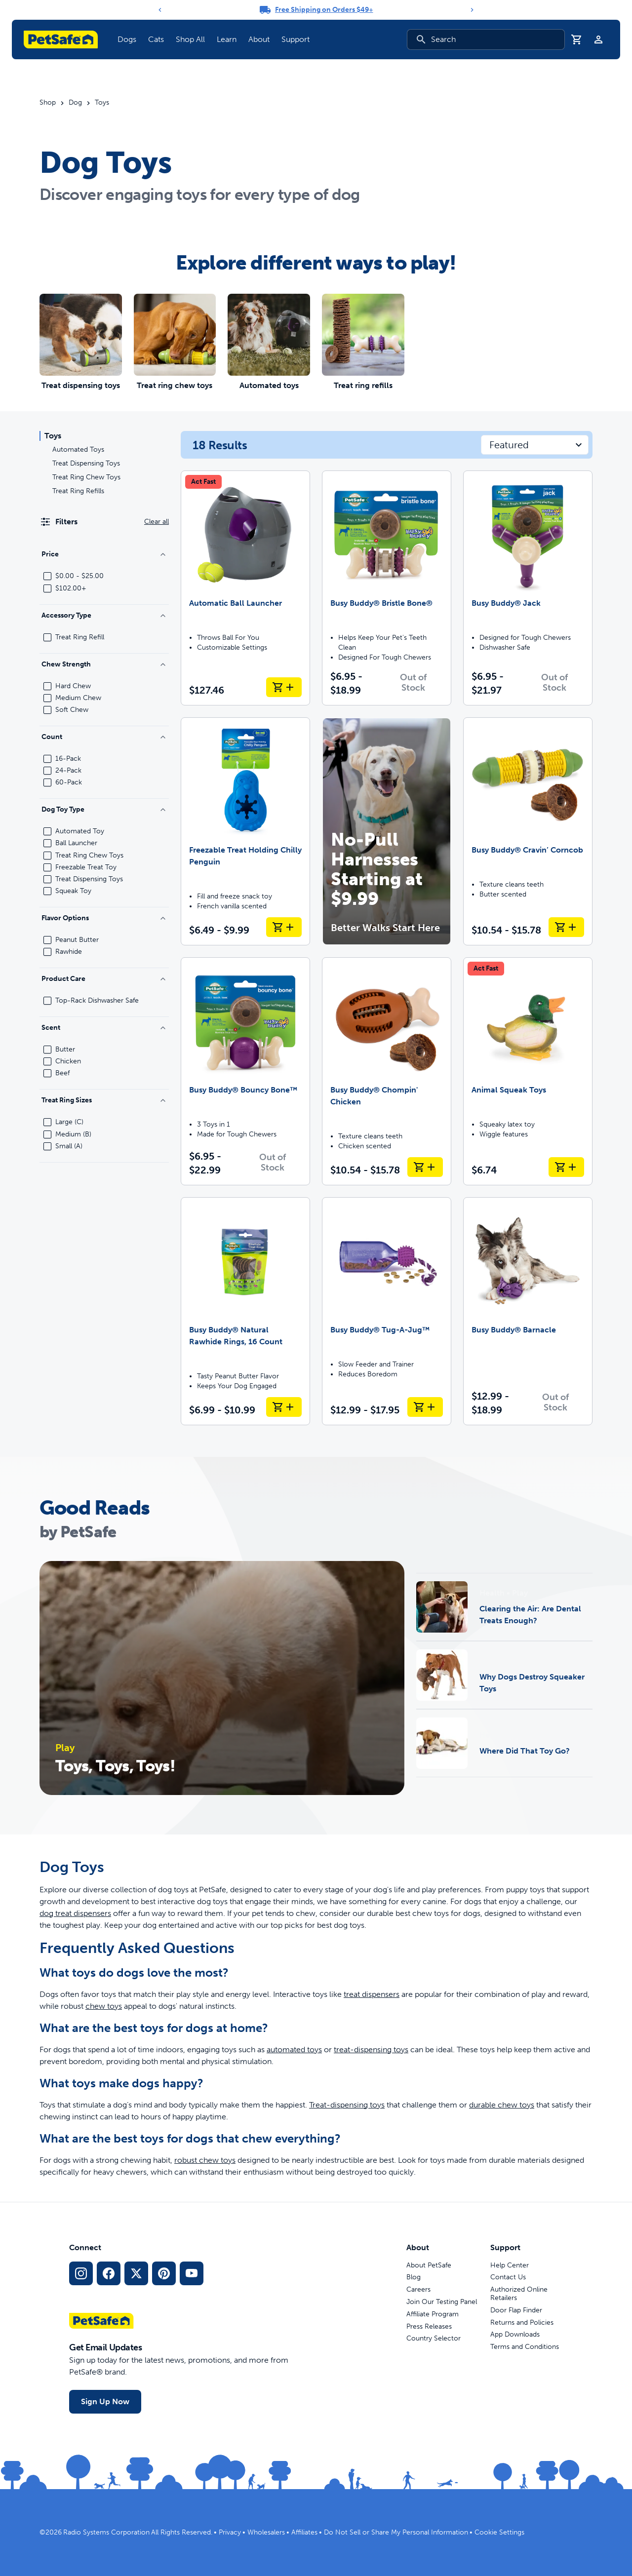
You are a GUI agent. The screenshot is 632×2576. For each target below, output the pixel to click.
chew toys (103, 2006)
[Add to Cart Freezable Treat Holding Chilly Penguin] (284, 927)
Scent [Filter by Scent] (104, 1027)
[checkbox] (47, 576)
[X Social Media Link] (136, 2273)
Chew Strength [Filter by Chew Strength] (104, 664)
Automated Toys (78, 449)
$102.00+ (70, 588)
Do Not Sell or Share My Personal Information (396, 2532)
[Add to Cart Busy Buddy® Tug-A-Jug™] (425, 1407)
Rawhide (68, 952)
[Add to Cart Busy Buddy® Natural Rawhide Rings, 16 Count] (284, 1407)
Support (295, 39)
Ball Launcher (76, 843)
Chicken (68, 1061)
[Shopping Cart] (577, 39)
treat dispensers (371, 1994)
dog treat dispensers (75, 1913)
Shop (48, 103)
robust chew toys (205, 2160)
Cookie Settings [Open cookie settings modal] (499, 2532)
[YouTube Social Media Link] (191, 2273)
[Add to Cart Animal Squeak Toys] (566, 1167)
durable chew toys (501, 2104)
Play (520, 1593)
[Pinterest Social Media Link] (164, 2273)
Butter (65, 1050)
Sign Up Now (105, 2401)
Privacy (230, 2532)
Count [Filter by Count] (104, 737)
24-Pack (68, 771)
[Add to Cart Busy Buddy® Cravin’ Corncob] (566, 927)
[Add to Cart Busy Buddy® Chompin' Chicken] (425, 1167)
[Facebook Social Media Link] (108, 2273)
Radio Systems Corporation (106, 2532)
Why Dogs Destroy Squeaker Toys (532, 1682)
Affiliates (304, 2532)
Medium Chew (78, 698)
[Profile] (598, 39)
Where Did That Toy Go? (524, 1751)
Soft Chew (71, 710)
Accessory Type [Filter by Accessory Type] (104, 615)
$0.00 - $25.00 (79, 576)
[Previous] (160, 10)
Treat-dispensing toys (347, 2104)
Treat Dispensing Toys (86, 463)
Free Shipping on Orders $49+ (324, 9)
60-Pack (68, 782)
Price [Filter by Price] (104, 554)
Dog (75, 103)
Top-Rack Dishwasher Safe (97, 1001)
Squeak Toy (73, 891)
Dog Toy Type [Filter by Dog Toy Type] (104, 809)
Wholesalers (266, 2532)
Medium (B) (73, 1134)
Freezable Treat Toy (86, 867)
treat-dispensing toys (371, 2049)
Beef (62, 1073)
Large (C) (69, 1122)
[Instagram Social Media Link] (81, 2273)
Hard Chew (73, 686)
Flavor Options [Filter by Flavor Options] (104, 918)
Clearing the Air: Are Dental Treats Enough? (530, 1614)
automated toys (294, 2049)
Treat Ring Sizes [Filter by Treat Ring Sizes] (104, 1100)
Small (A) (68, 1146)
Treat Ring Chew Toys (86, 477)
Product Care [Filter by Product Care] (104, 979)
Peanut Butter (77, 940)
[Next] (472, 10)
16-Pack (68, 759)
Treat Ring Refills (78, 491)
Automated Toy (79, 831)
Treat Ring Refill (79, 637)
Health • (494, 1593)
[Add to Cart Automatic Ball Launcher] (284, 687)
